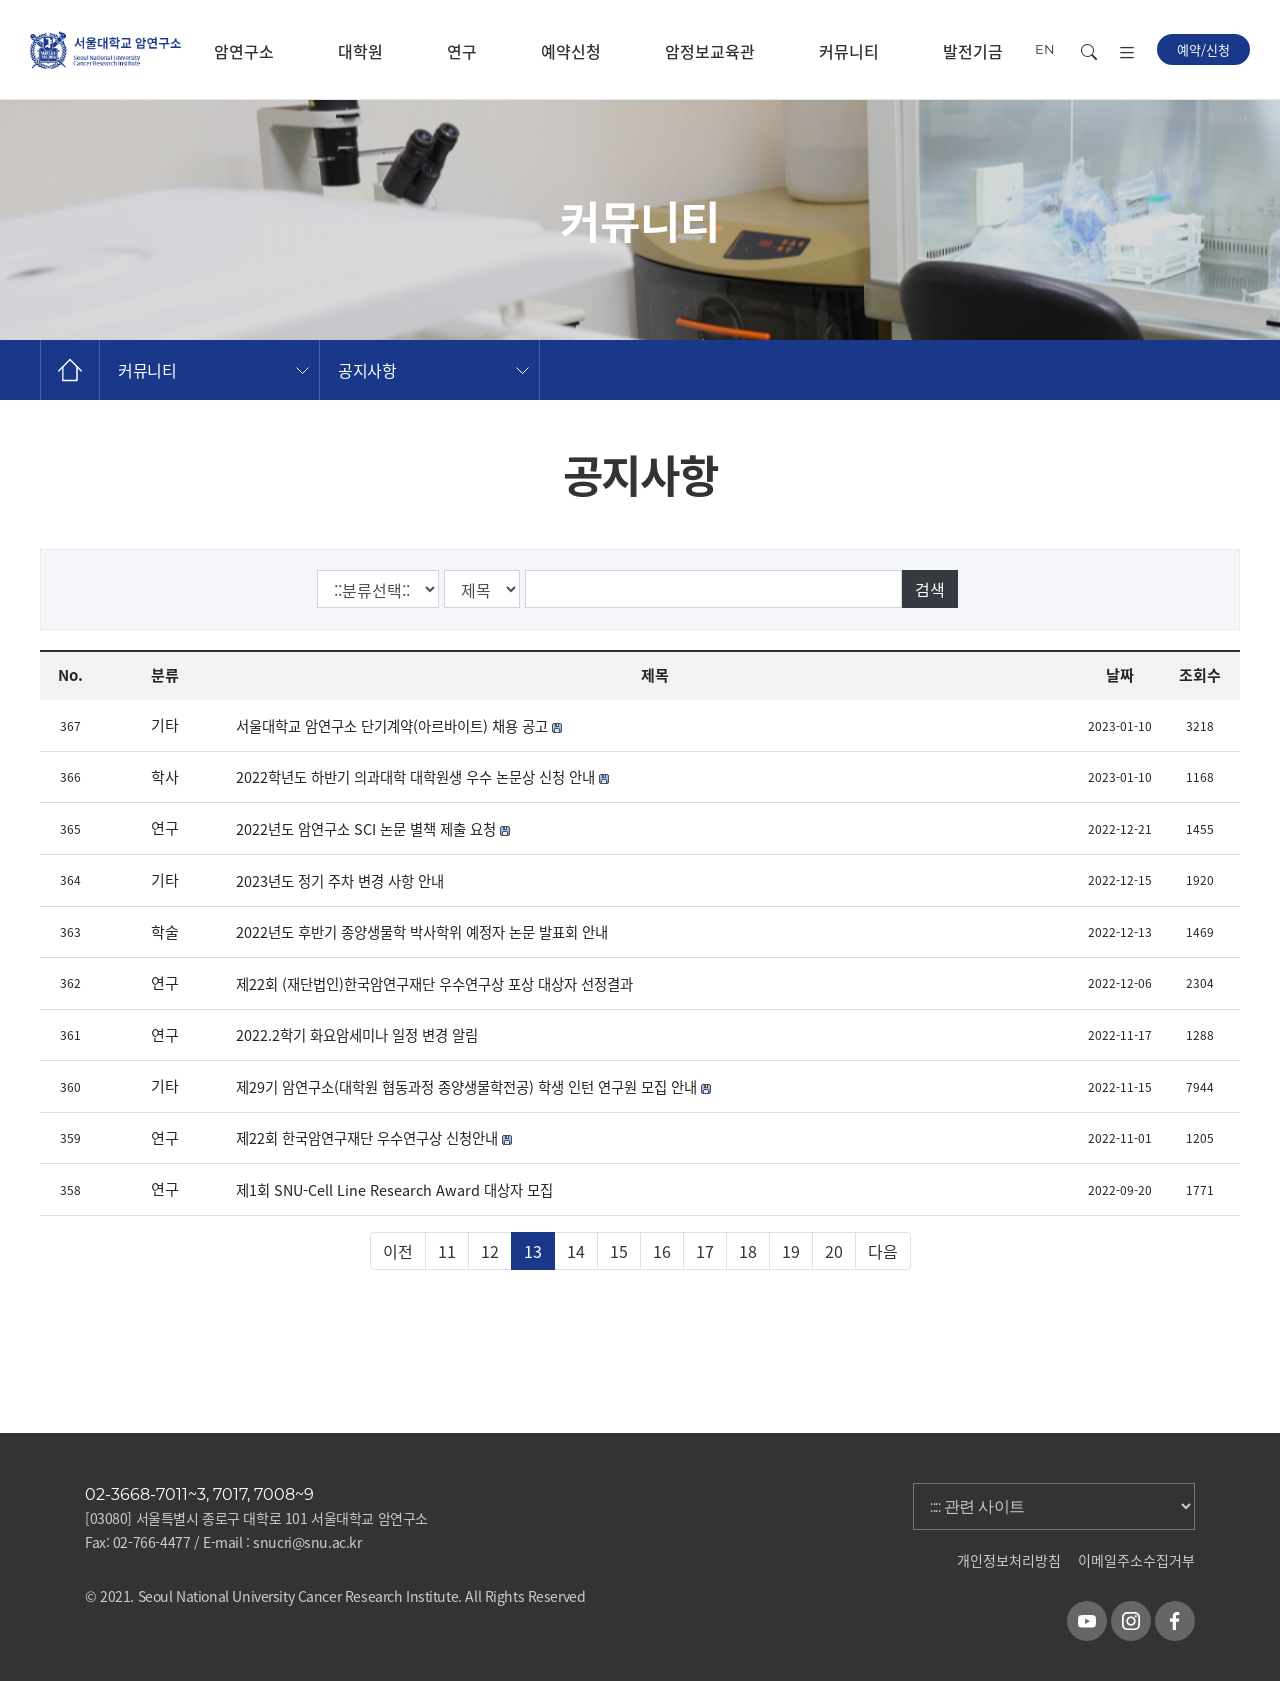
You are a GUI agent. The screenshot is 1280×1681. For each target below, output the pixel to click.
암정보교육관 (710, 51)
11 (447, 1251)
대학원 (360, 51)
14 (576, 1251)
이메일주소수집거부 (1136, 1560)
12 (490, 1251)
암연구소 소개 (244, 69)
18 (748, 1251)
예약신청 (571, 51)
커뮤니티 (849, 51)
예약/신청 (1203, 49)
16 (662, 1251)
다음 (883, 1251)
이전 (398, 1251)
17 (705, 1251)
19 (791, 1251)
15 (619, 1251)
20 (834, 1251)
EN (1045, 49)
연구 (462, 51)
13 (533, 1251)
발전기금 (973, 51)
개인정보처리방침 (1009, 1560)
